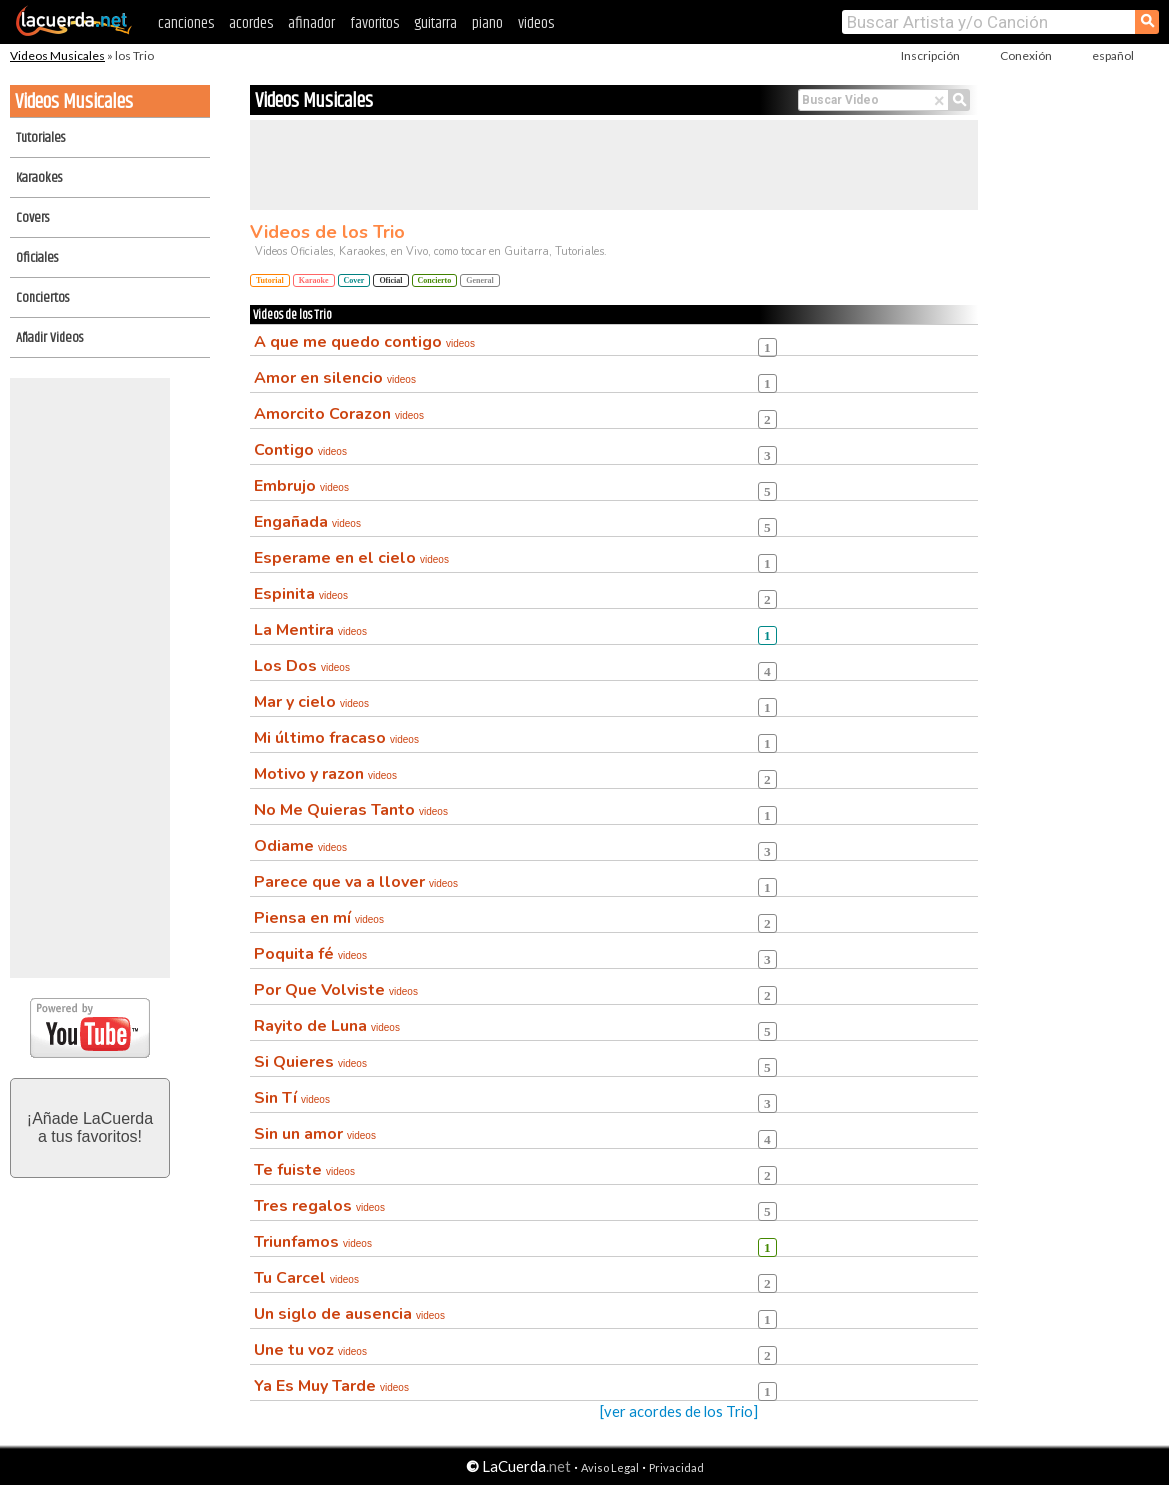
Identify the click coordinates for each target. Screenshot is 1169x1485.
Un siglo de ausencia (349, 1314)
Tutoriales (40, 138)
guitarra (435, 23)
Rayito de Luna (327, 1026)
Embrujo (301, 486)
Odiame (300, 846)
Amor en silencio (335, 378)
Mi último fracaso (336, 738)
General (480, 280)
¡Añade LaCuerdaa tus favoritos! (90, 1127)
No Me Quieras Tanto (351, 810)
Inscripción (930, 55)
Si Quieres (310, 1062)
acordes (251, 23)
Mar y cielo (311, 702)
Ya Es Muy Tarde (331, 1386)
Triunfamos (313, 1242)
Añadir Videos (49, 338)
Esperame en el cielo (351, 558)
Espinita (301, 594)
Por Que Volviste (336, 990)
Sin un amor (315, 1134)
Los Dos (302, 666)
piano (487, 23)
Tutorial (270, 280)
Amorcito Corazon (339, 414)
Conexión (1026, 55)
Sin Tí (292, 1098)
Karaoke (314, 280)
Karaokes (39, 178)
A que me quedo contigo (364, 342)
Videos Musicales (57, 55)
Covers (32, 218)
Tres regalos (319, 1206)
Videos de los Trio (327, 232)
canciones (186, 23)
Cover (354, 280)
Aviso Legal (610, 1467)
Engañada (307, 522)
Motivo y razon (325, 774)
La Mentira (310, 630)
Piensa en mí (319, 918)
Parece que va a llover (356, 882)
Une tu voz (310, 1350)
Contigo (300, 450)
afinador (311, 23)
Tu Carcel (306, 1278)
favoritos (374, 23)
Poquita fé (310, 954)
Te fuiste (304, 1170)
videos (536, 23)
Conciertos (42, 298)
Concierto (435, 280)
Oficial (390, 280)
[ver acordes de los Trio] (679, 1411)
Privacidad (676, 1467)
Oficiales (37, 258)
